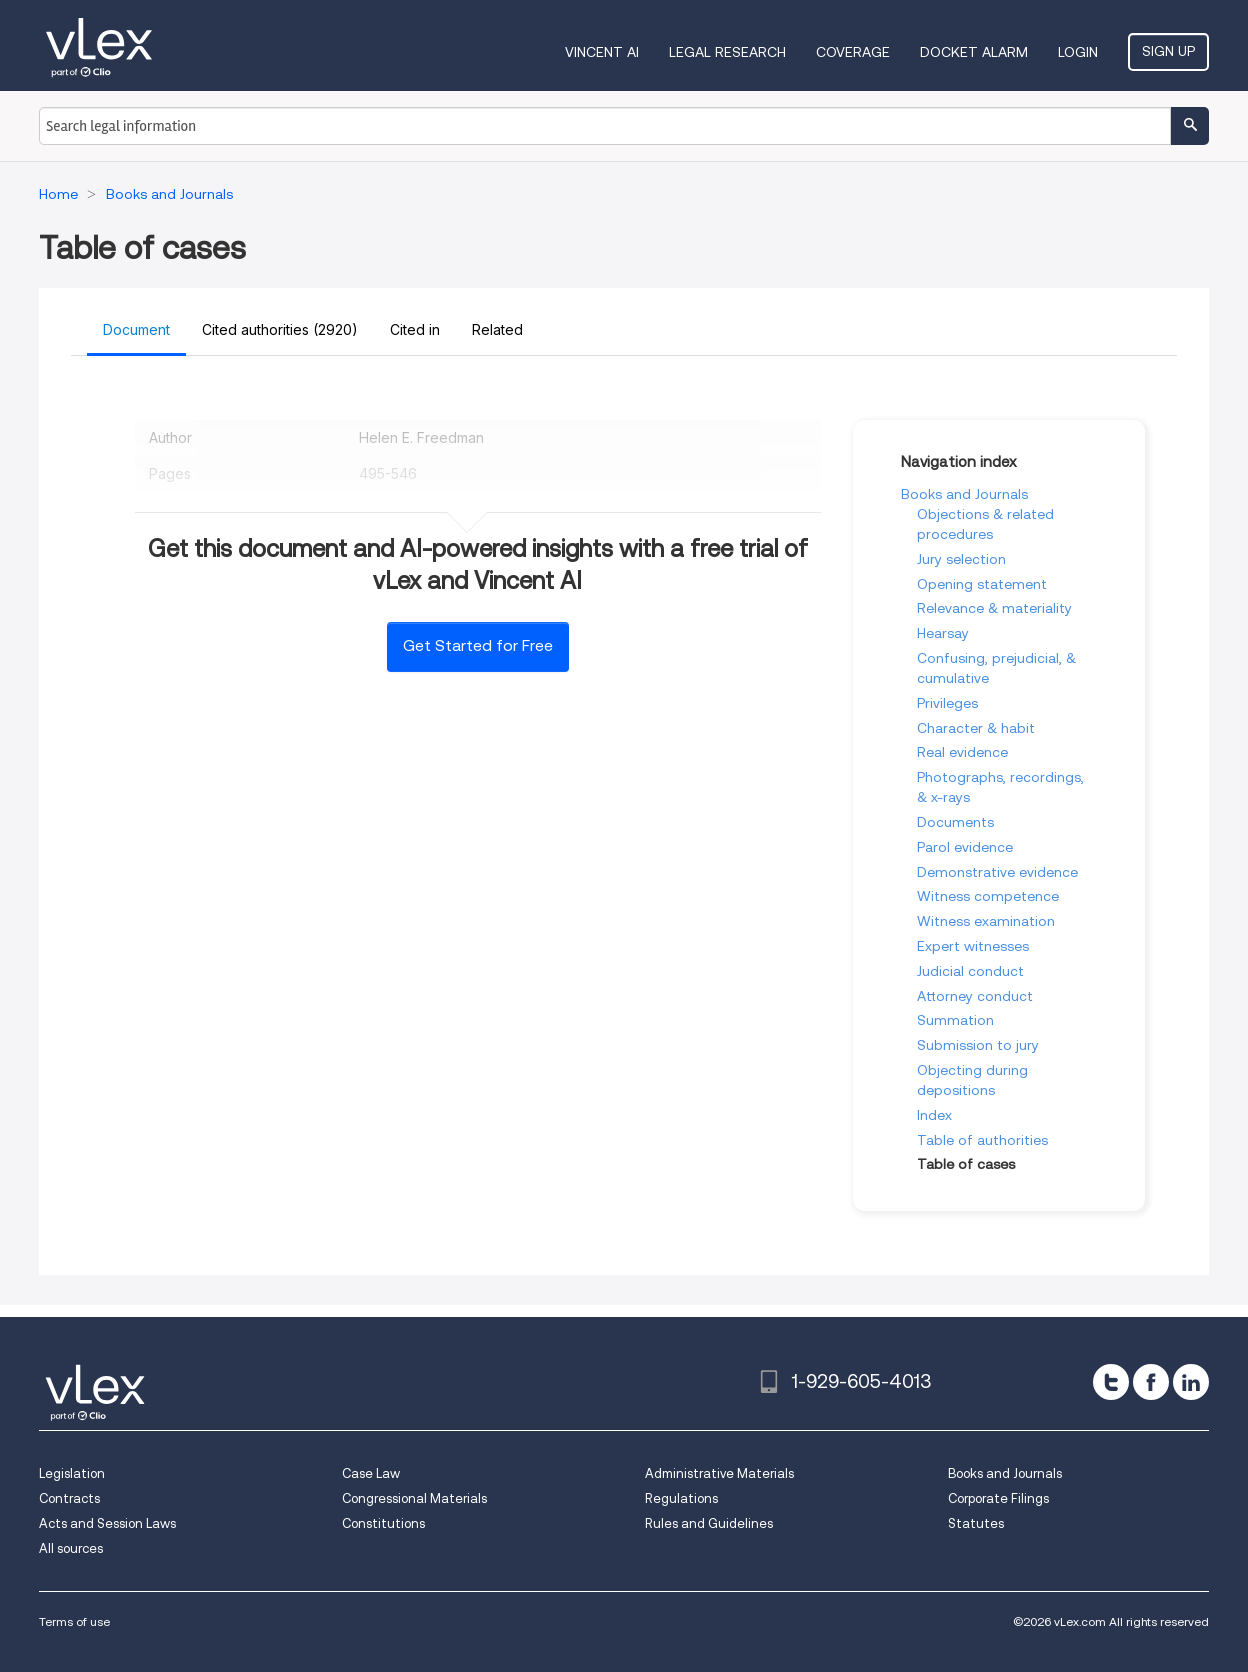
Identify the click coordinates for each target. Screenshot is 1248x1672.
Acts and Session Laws (107, 1523)
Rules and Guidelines (709, 1523)
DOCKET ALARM (974, 52)
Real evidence (962, 752)
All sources (71, 1548)
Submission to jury (978, 1045)
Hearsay (943, 633)
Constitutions (383, 1523)
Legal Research (727, 52)
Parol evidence (965, 847)
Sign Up (1168, 51)
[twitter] (1111, 1382)
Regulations (681, 1498)
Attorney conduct (975, 996)
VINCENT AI (602, 52)
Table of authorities (982, 1140)
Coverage (853, 52)
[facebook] (1151, 1382)
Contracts (69, 1498)
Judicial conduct (970, 971)
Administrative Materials (719, 1473)
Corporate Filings (998, 1498)
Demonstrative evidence (997, 872)
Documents (955, 822)
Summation (955, 1020)
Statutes (976, 1523)
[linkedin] (1191, 1382)
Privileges (947, 703)
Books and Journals (964, 494)
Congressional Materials (414, 1498)
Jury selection (961, 559)
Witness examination (986, 921)
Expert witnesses (973, 946)
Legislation (72, 1473)
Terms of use (74, 1621)
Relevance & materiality (994, 608)
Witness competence (988, 896)
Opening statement (982, 584)
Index (934, 1115)
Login (1078, 52)
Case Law (371, 1473)
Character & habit (976, 728)
